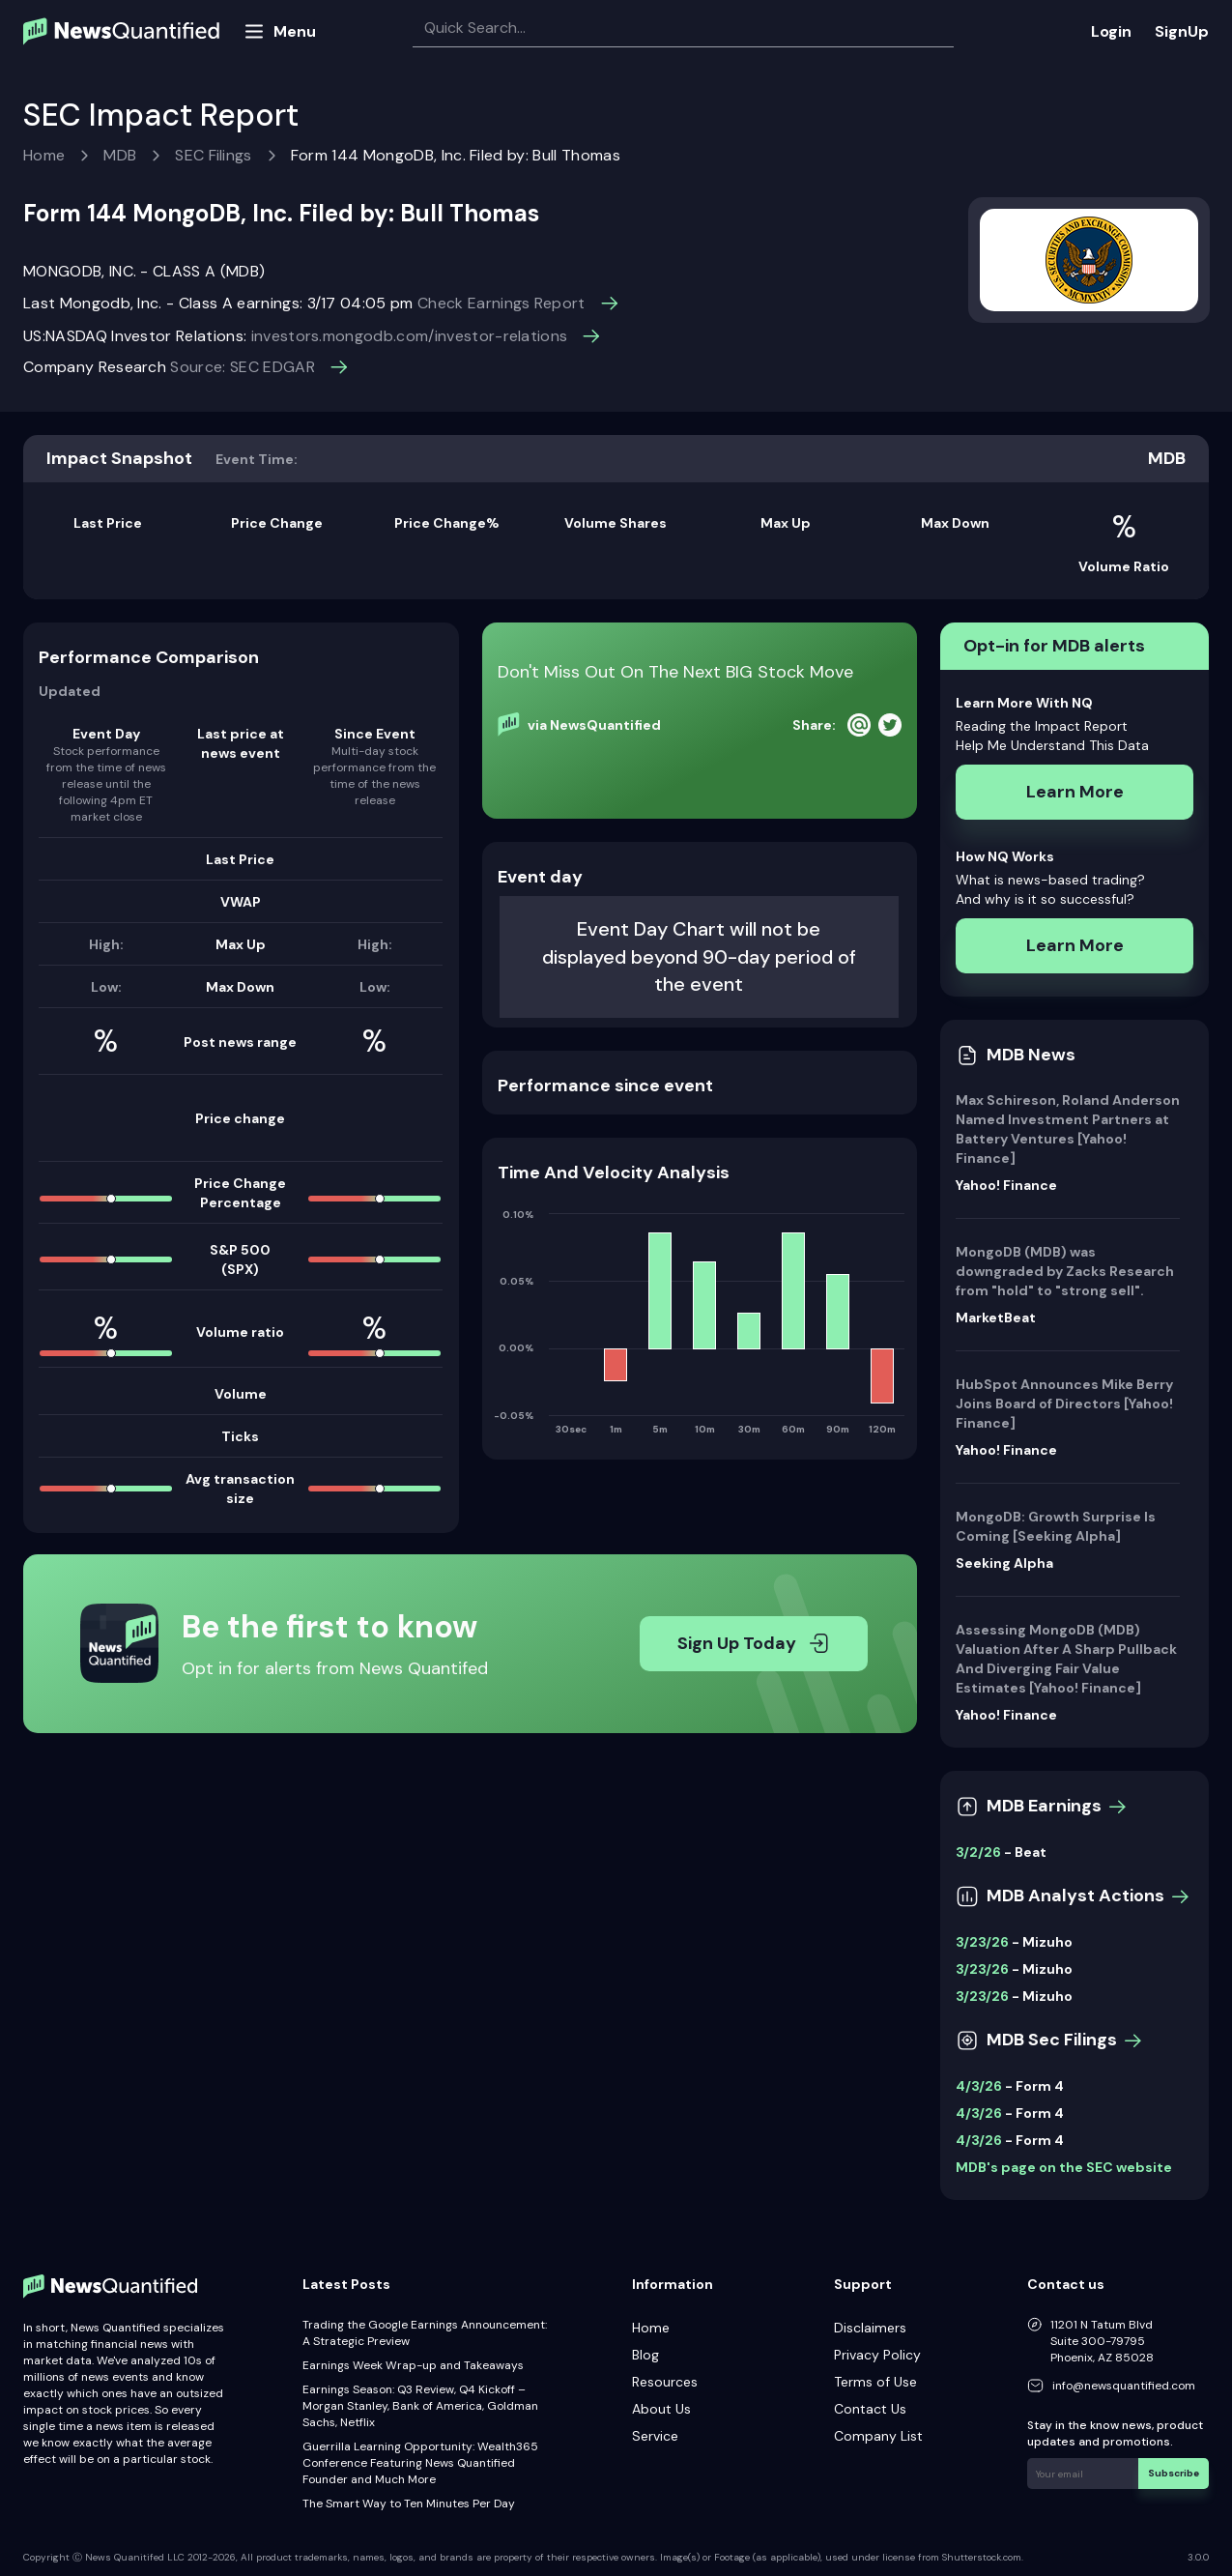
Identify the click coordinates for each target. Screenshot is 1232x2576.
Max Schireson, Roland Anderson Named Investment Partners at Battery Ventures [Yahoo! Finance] (1068, 1129)
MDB (119, 155)
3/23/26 (982, 1942)
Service (655, 2436)
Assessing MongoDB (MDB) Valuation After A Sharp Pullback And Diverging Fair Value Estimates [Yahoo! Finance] (1066, 1658)
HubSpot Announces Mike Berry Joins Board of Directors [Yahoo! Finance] (1064, 1403)
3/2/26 (978, 1852)
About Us (661, 2408)
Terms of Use (875, 2381)
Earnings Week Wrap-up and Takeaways (413, 2365)
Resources (665, 2381)
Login (1111, 31)
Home (44, 155)
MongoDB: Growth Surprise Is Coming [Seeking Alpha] (1056, 1526)
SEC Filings (213, 155)
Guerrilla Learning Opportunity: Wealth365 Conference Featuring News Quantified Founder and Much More (420, 2463)
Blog (645, 2354)
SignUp (1182, 31)
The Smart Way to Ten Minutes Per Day (408, 2503)
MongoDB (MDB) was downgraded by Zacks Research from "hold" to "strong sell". (1065, 1271)
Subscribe (1173, 2473)
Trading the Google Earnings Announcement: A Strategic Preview (424, 2333)
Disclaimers (870, 2327)
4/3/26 (979, 2086)
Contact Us (870, 2408)
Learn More (1075, 791)
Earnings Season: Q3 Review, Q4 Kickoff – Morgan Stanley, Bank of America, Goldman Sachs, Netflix (420, 2406)
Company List (878, 2436)
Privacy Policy (877, 2354)
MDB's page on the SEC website (1064, 2167)
